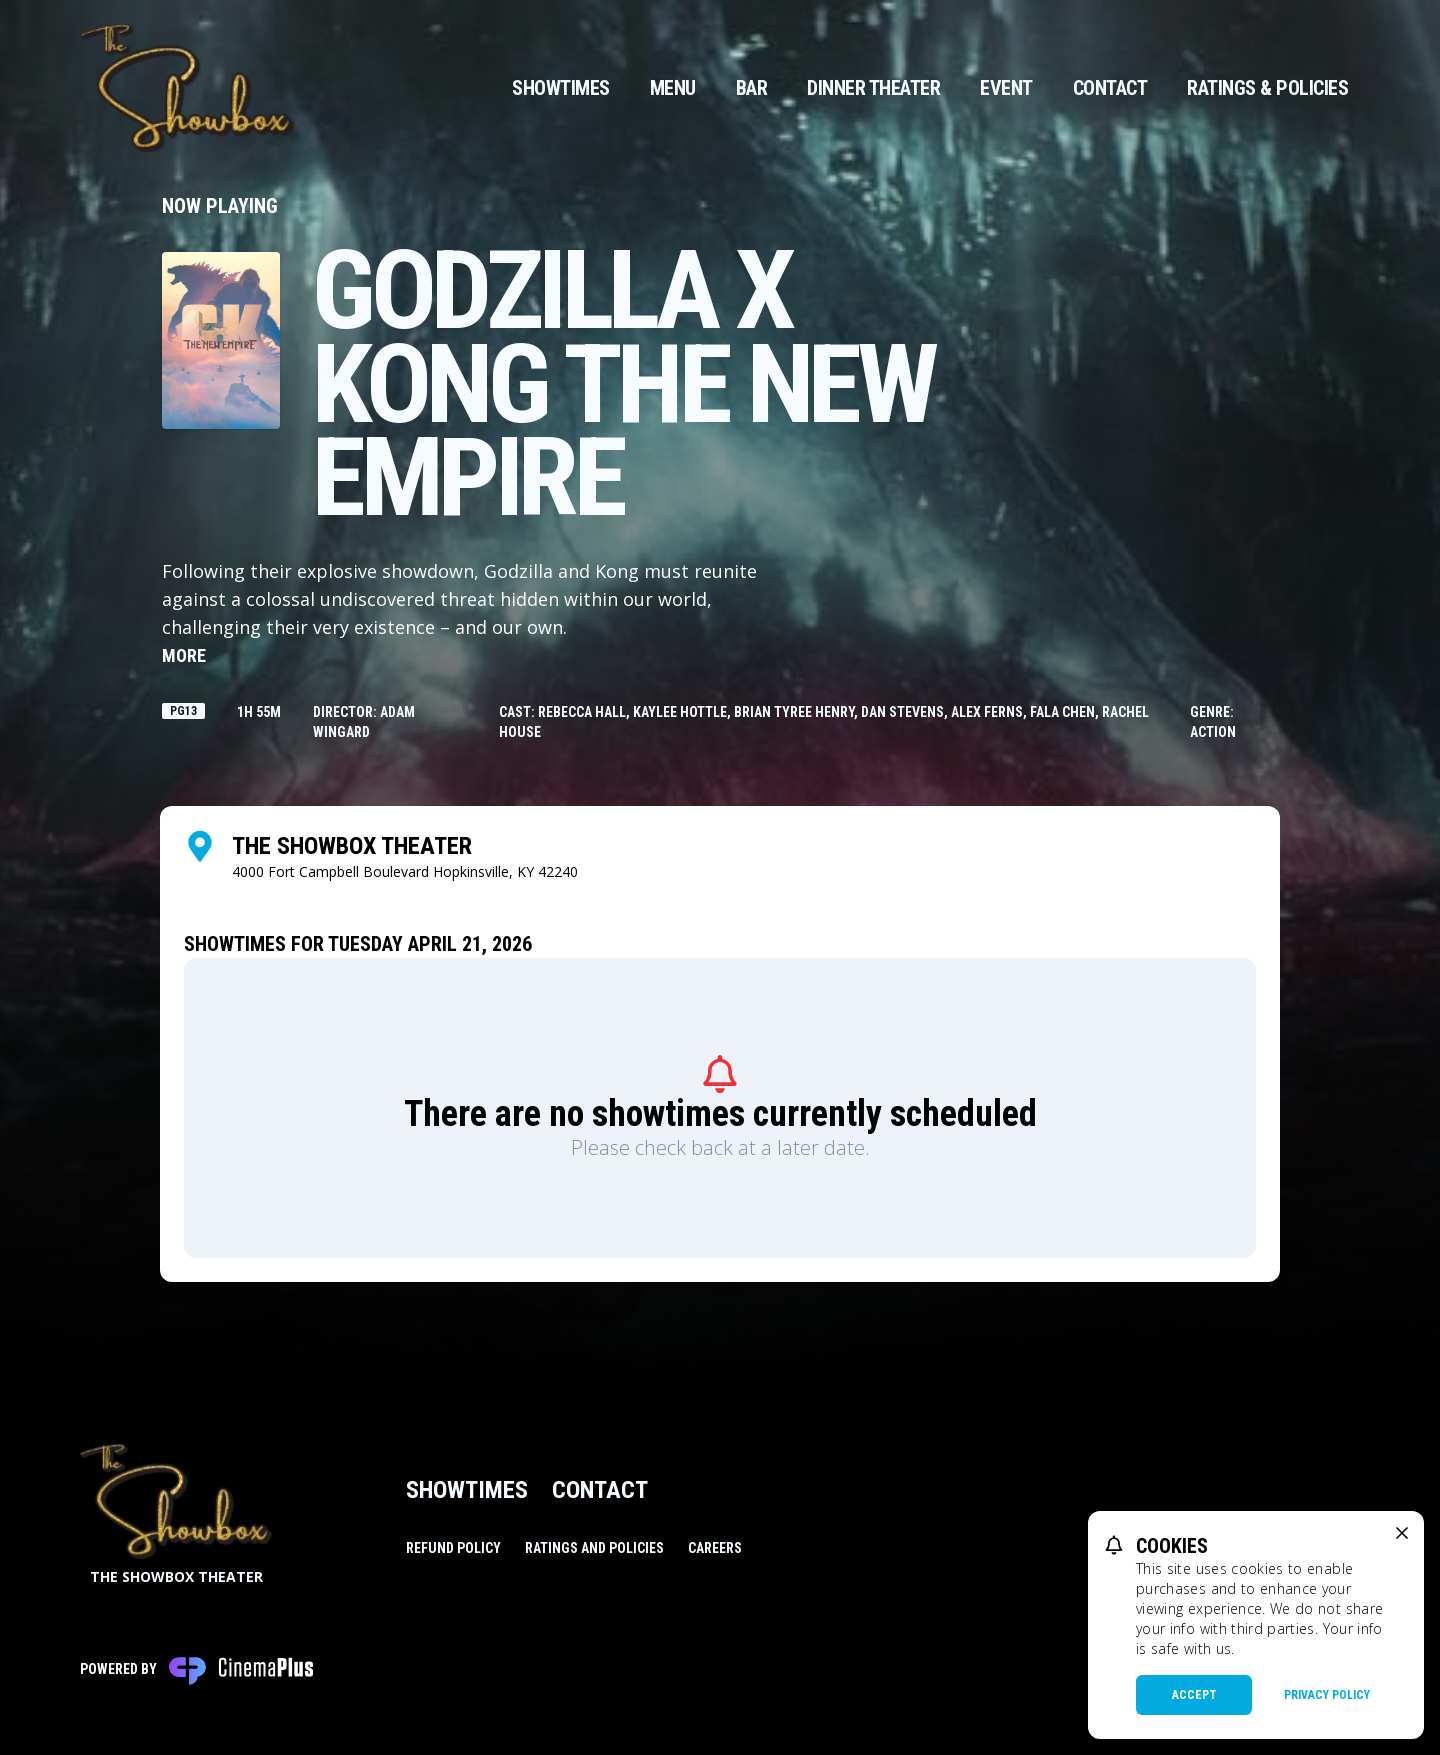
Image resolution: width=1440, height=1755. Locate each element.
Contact (1110, 88)
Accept (1194, 1695)
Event (1006, 88)
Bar (752, 88)
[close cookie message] (1402, 1533)
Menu (673, 88)
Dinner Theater (873, 88)
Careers (715, 1548)
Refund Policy (453, 1548)
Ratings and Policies (594, 1548)
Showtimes (561, 88)
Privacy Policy (1327, 1695)
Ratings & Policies (1267, 88)
